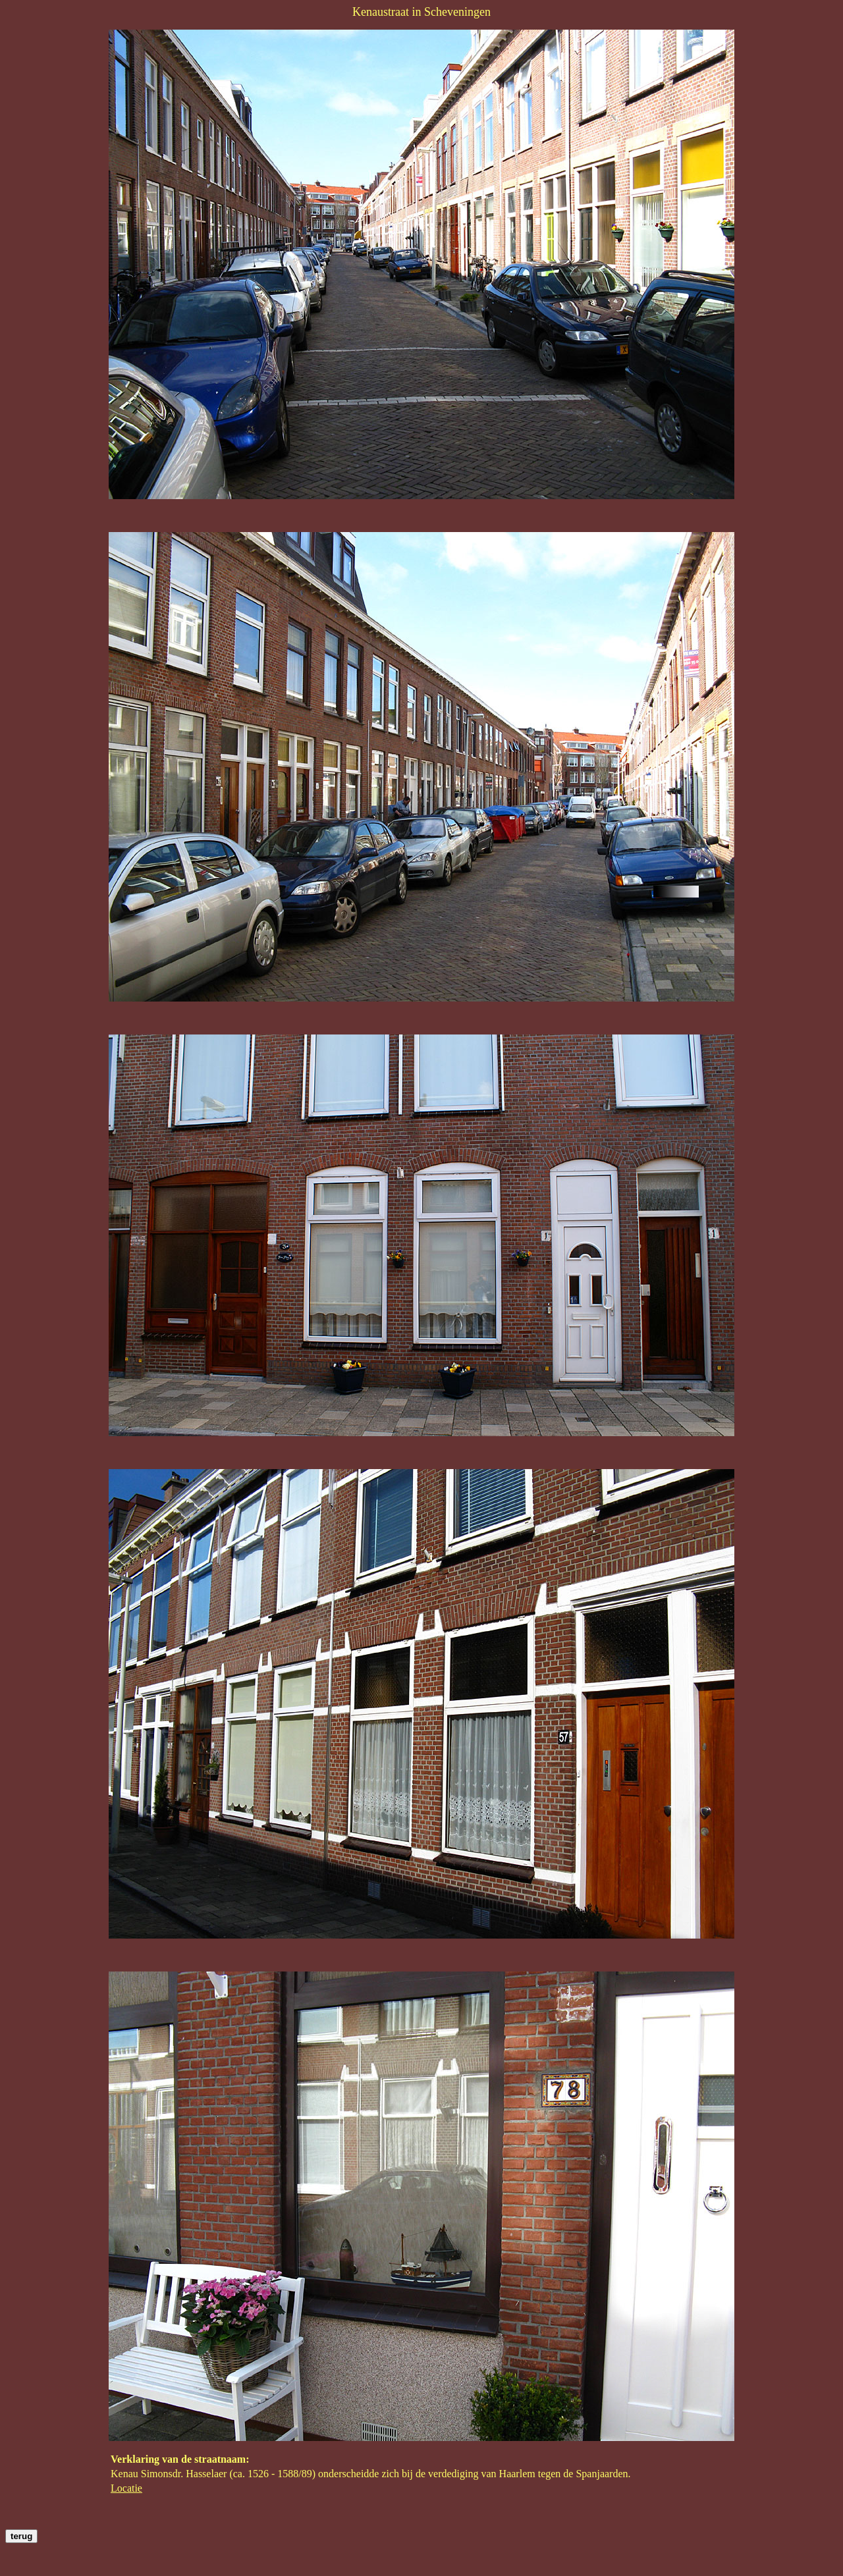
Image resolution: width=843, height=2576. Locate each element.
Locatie (126, 2488)
